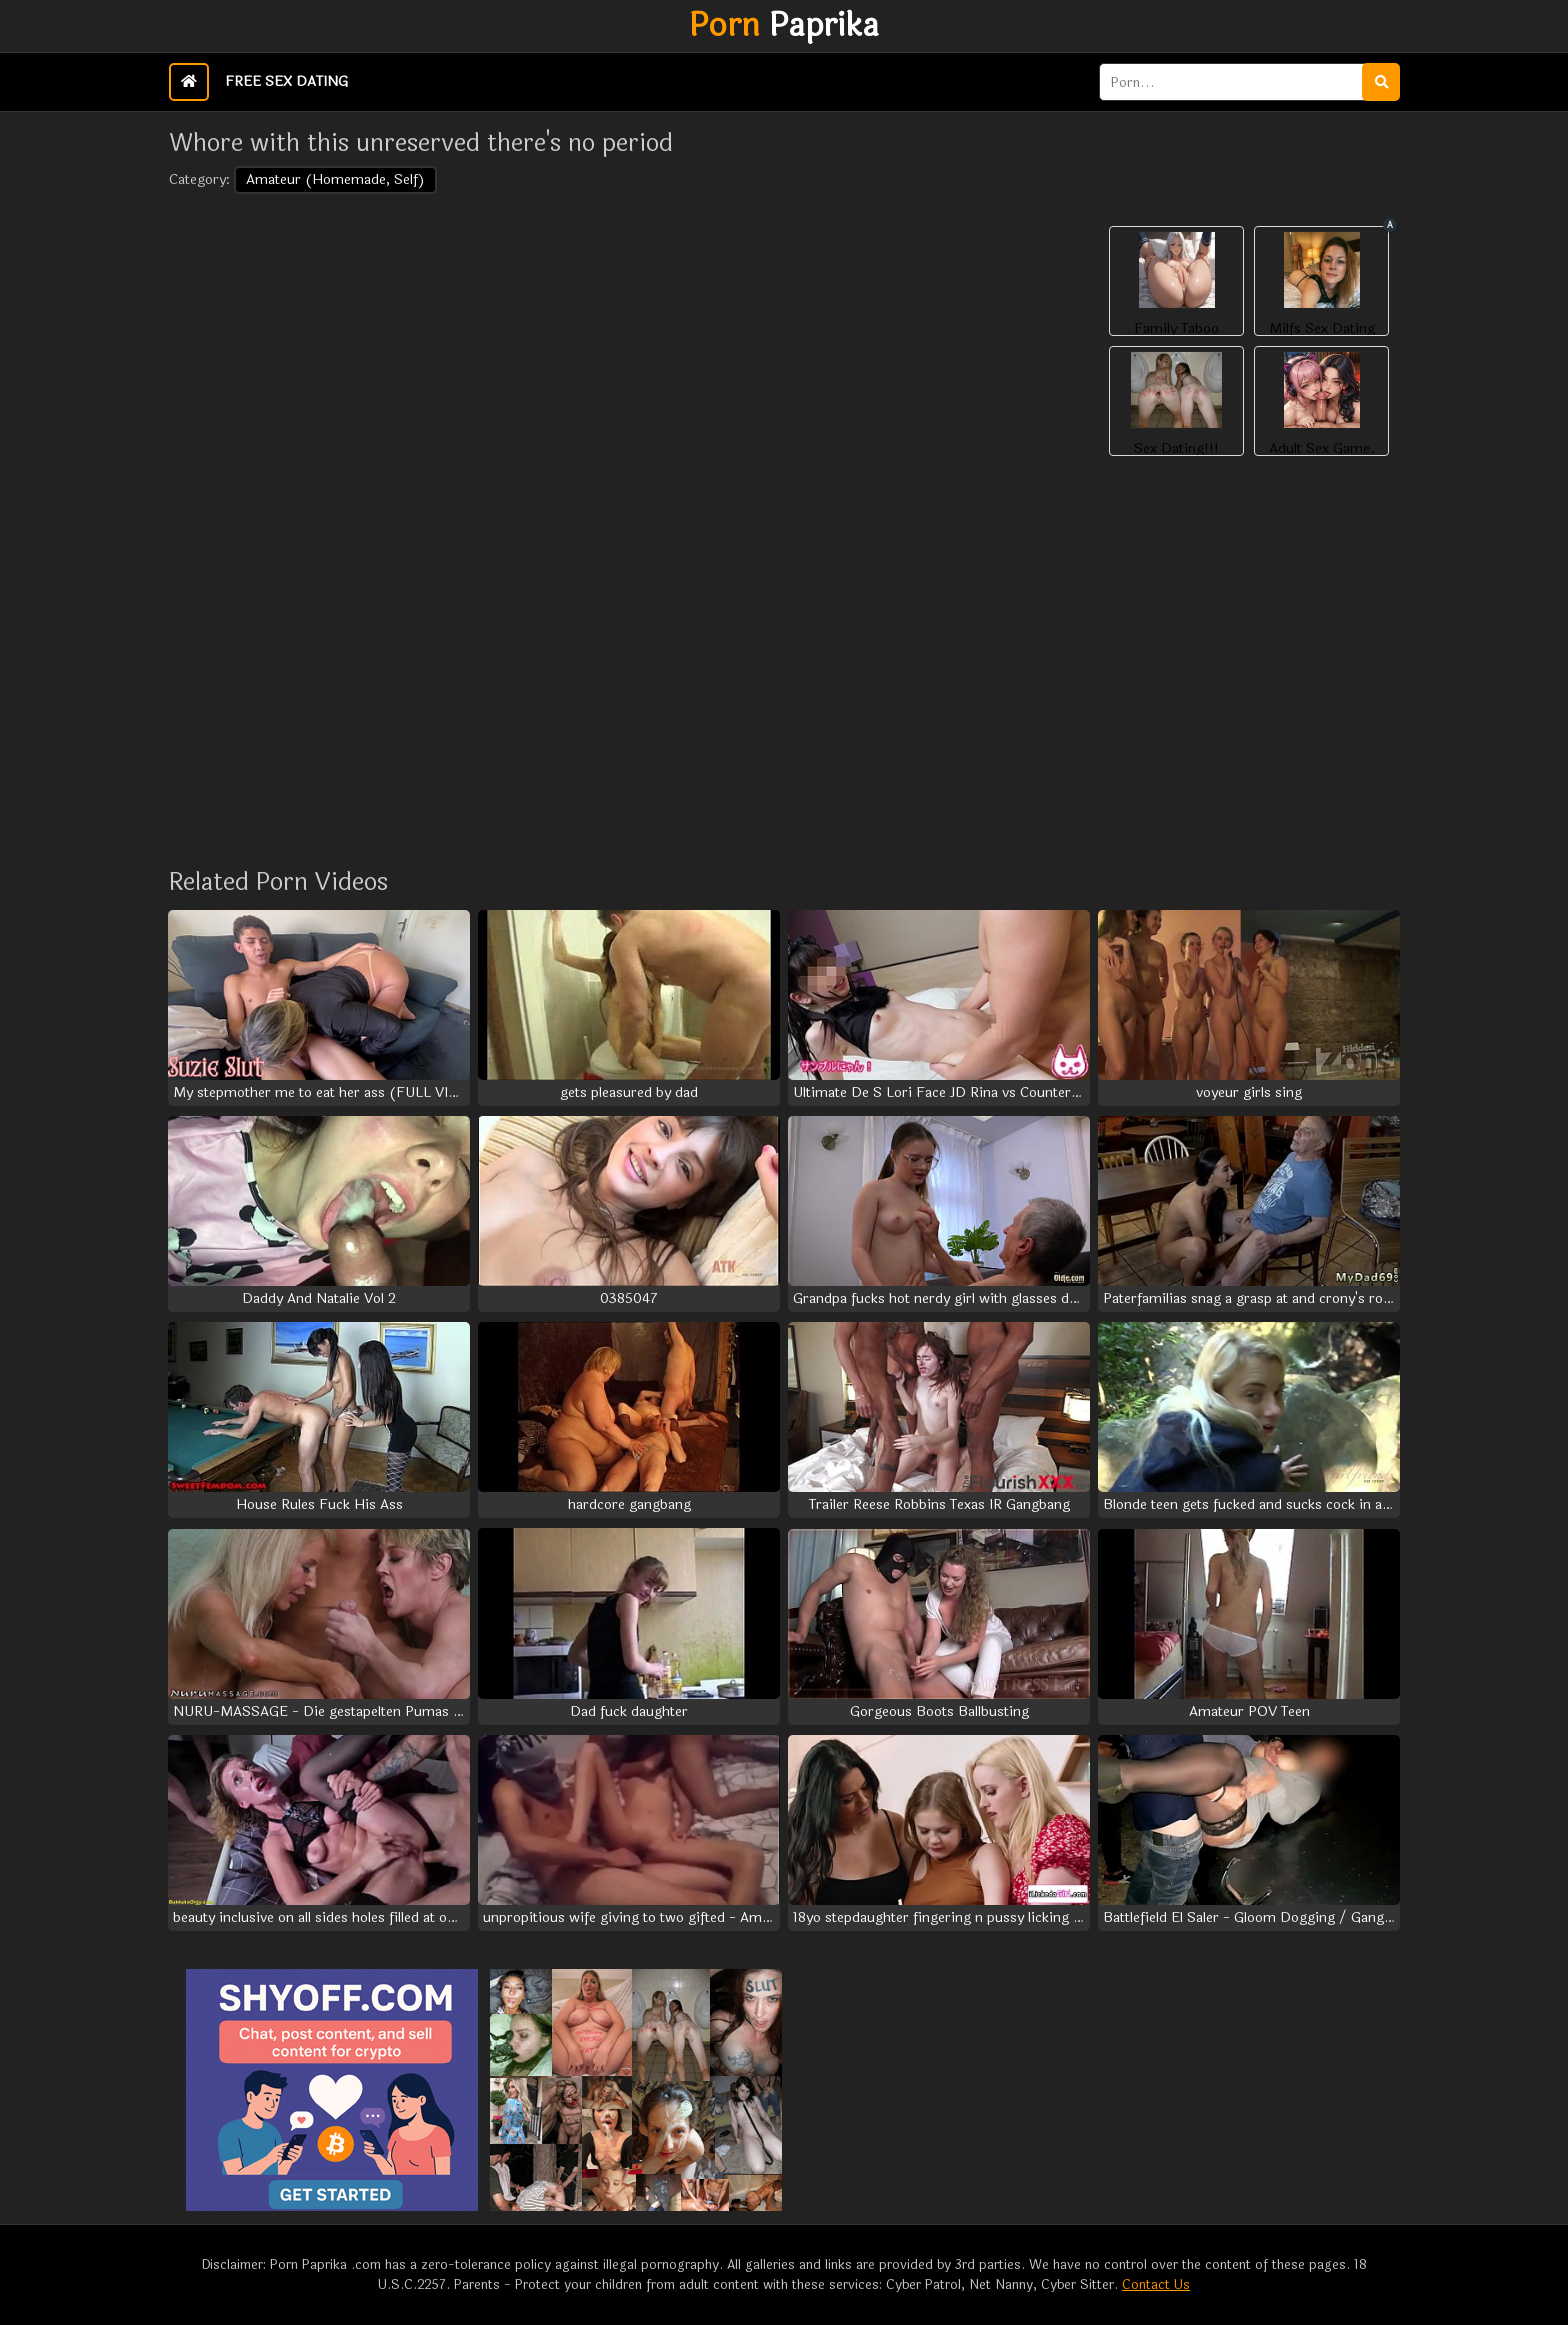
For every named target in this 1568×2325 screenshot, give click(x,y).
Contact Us (1156, 2285)
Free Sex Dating (286, 81)
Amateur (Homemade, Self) (335, 179)
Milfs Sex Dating (1322, 329)
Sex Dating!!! (1176, 449)
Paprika (784, 26)
